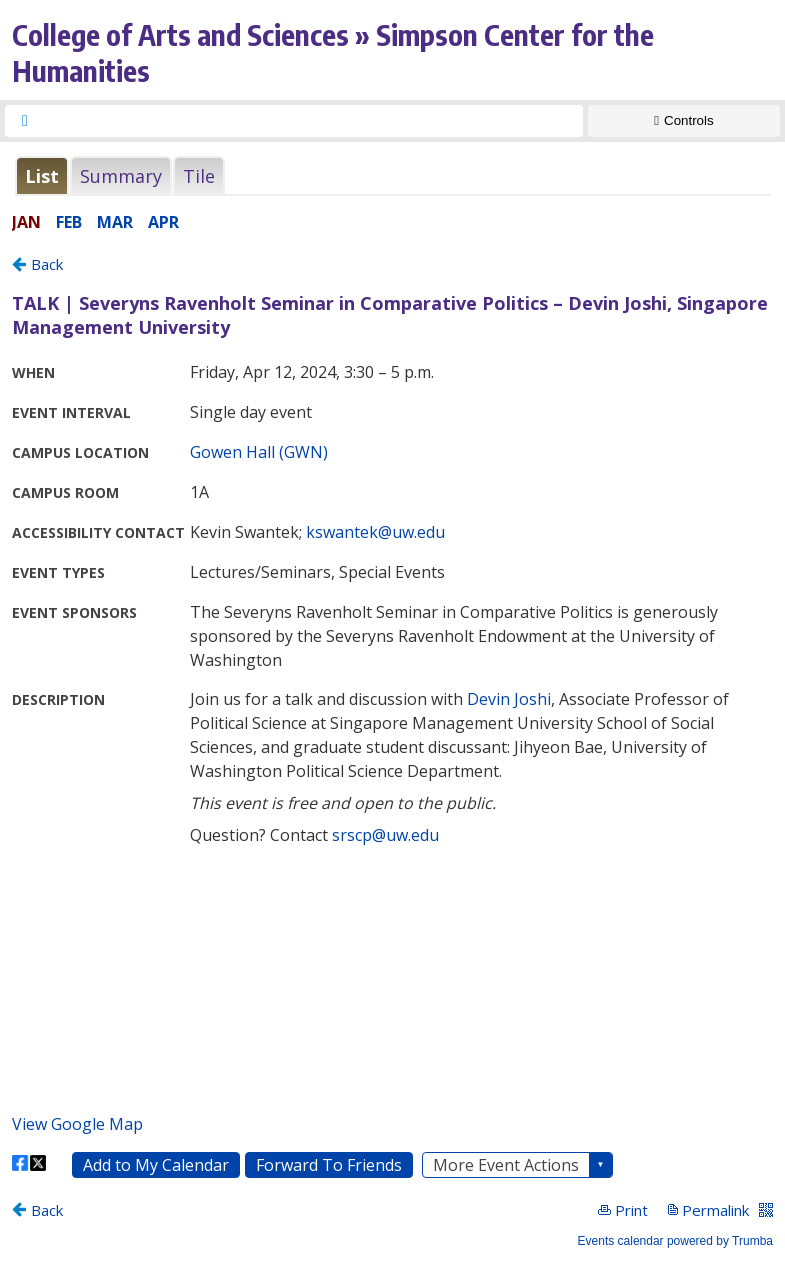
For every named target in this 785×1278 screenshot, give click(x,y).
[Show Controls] (684, 121)
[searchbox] (312, 121)
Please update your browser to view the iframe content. (392, 175)
